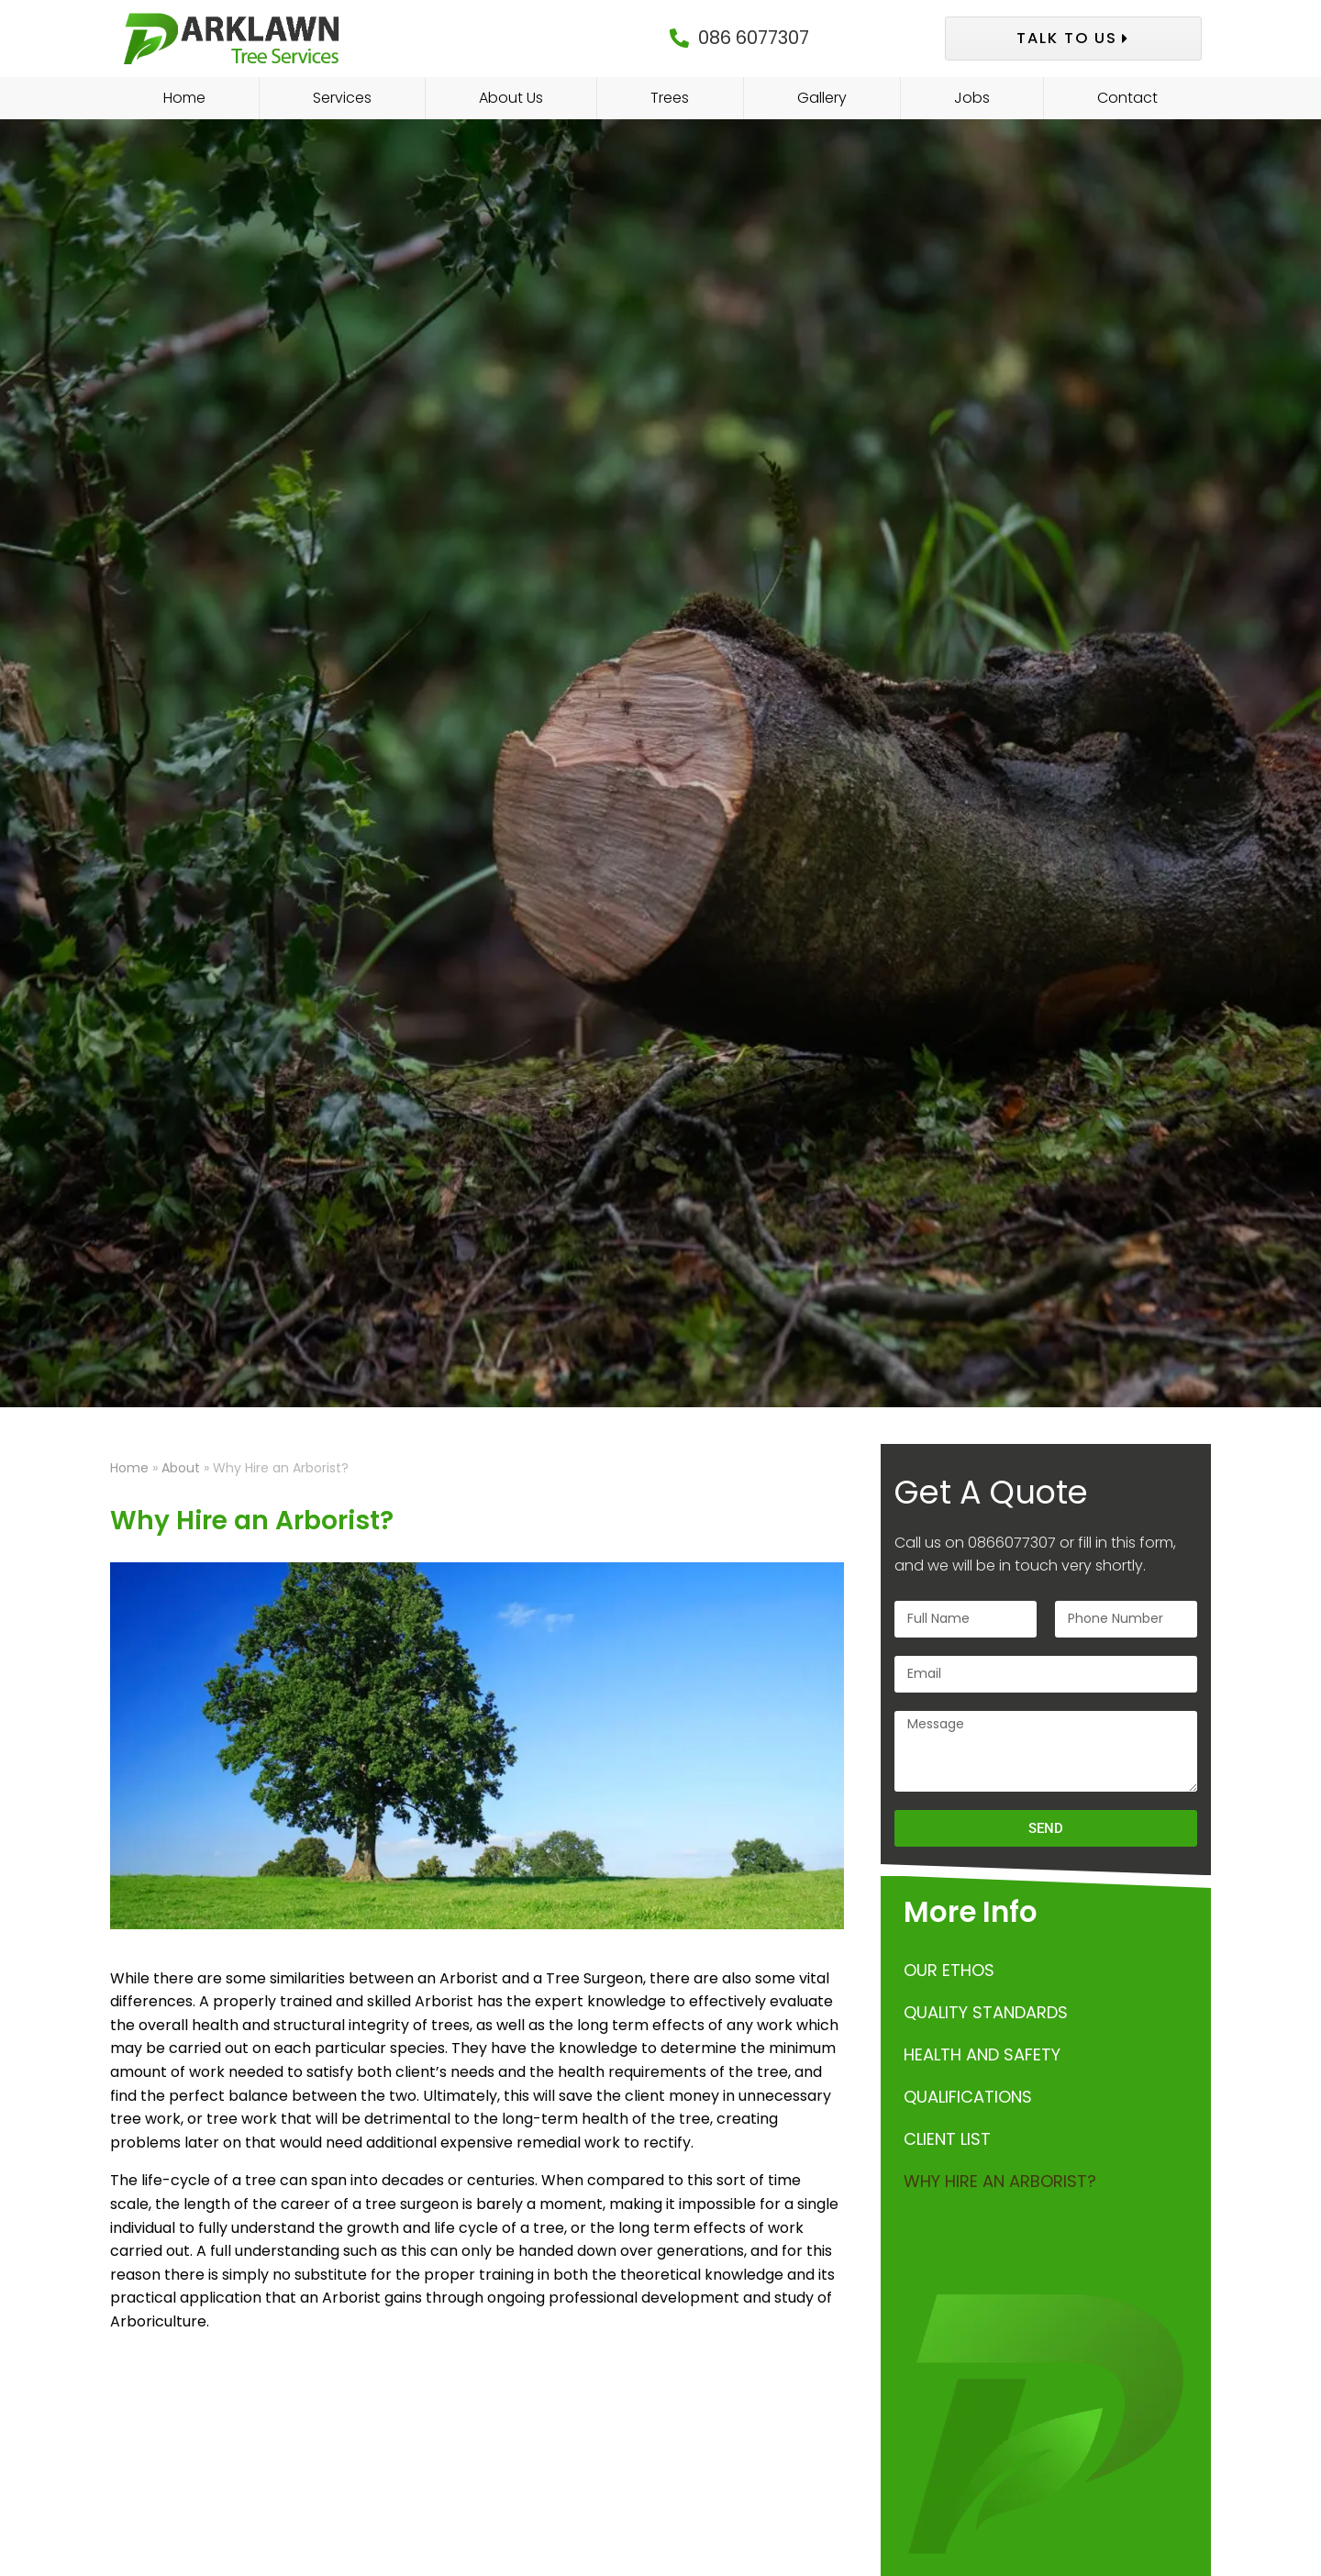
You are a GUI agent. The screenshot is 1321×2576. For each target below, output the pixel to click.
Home (184, 97)
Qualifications (968, 2096)
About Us (511, 97)
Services (342, 97)
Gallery (822, 97)
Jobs (972, 97)
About (180, 1468)
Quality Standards (986, 2012)
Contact (1127, 97)
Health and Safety (982, 2054)
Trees (669, 97)
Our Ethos (949, 1970)
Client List (947, 2138)
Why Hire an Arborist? (1000, 2181)
